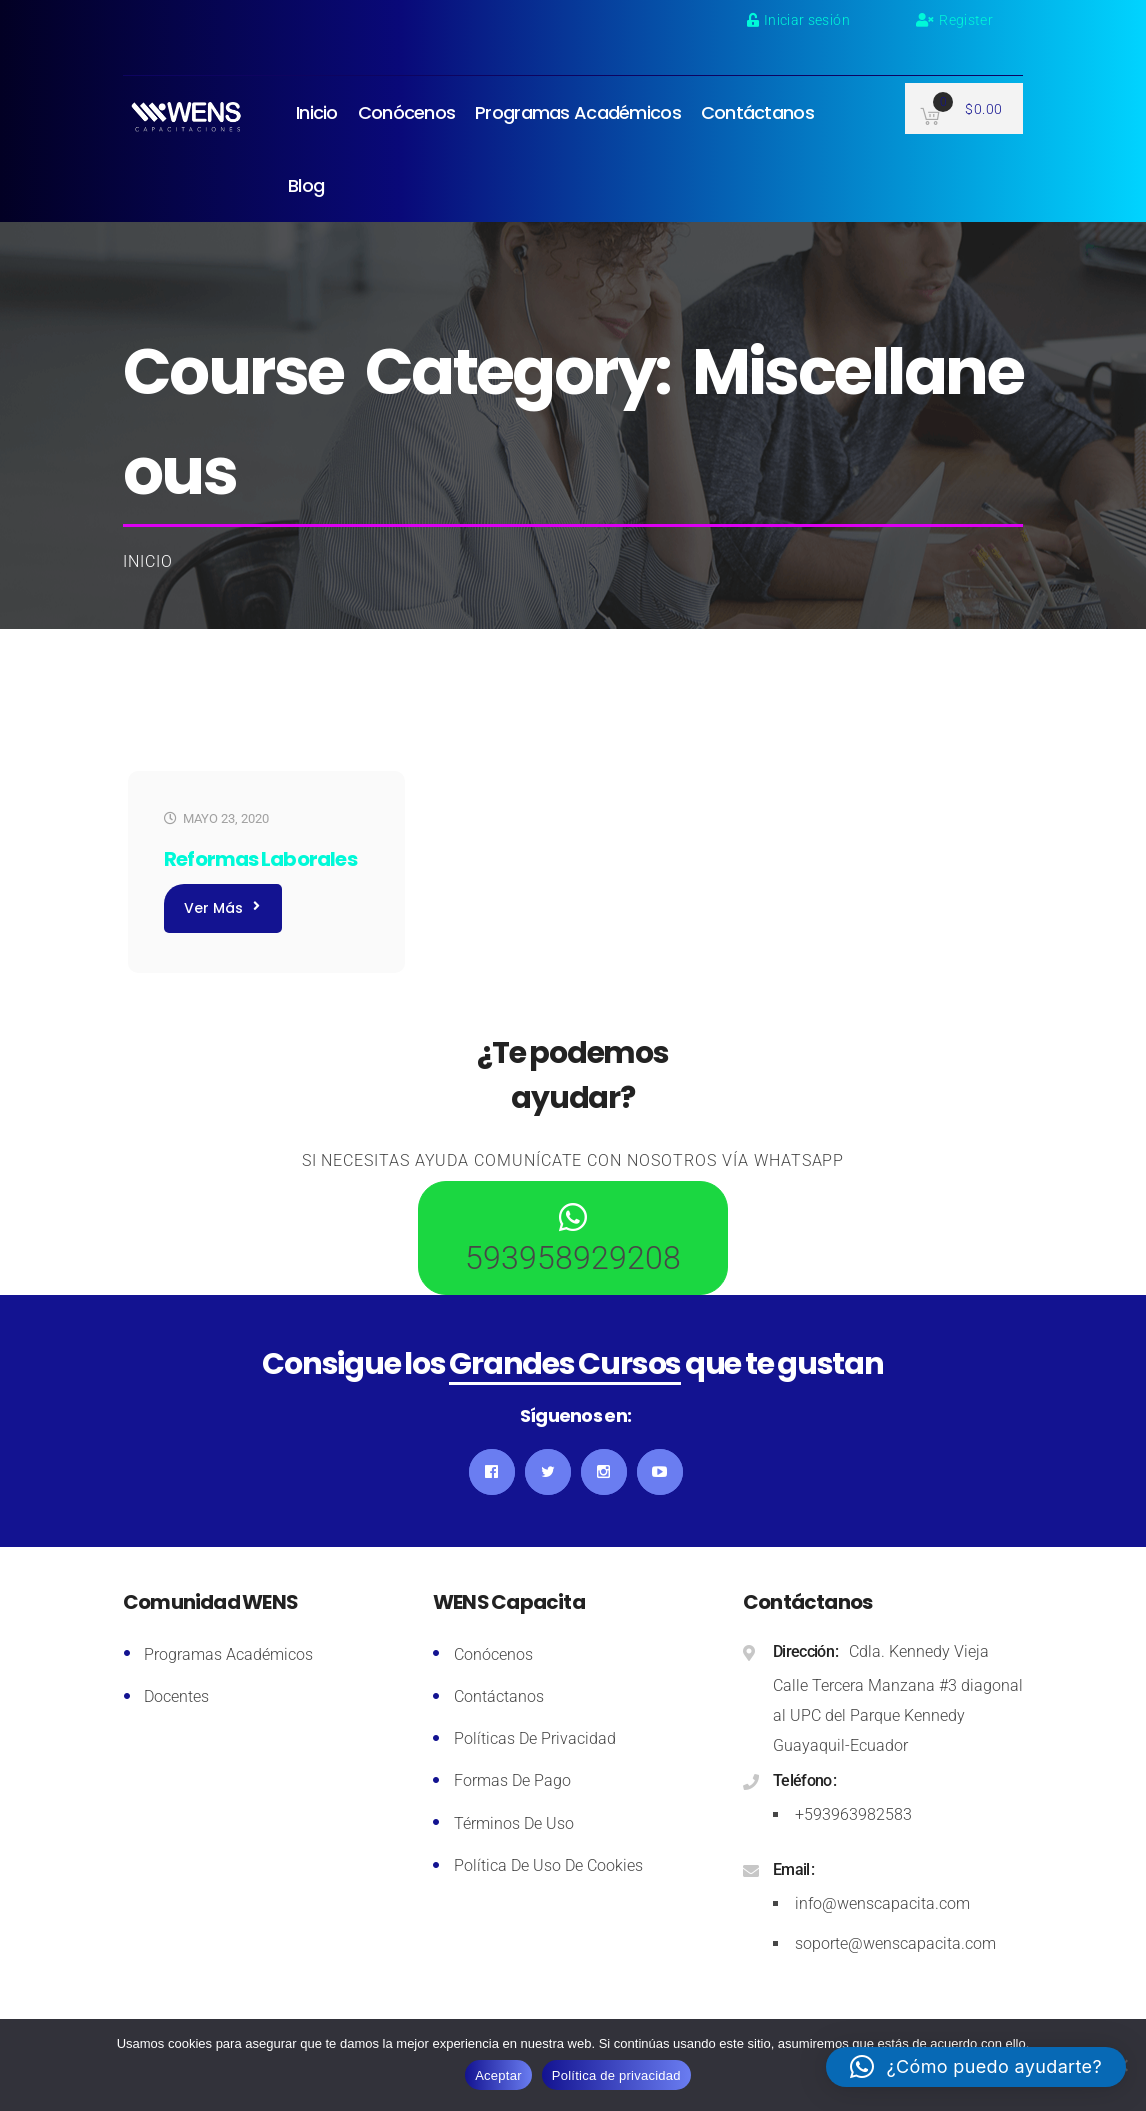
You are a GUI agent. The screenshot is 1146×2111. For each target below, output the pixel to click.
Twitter (548, 1472)
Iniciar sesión (798, 20)
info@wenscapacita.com (882, 1903)
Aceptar (498, 2075)
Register (954, 20)
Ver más (222, 908)
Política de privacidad (616, 2075)
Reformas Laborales (260, 859)
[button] (976, 2067)
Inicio (148, 561)
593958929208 (573, 1258)
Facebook (492, 1472)
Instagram (604, 1472)
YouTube (660, 1472)
